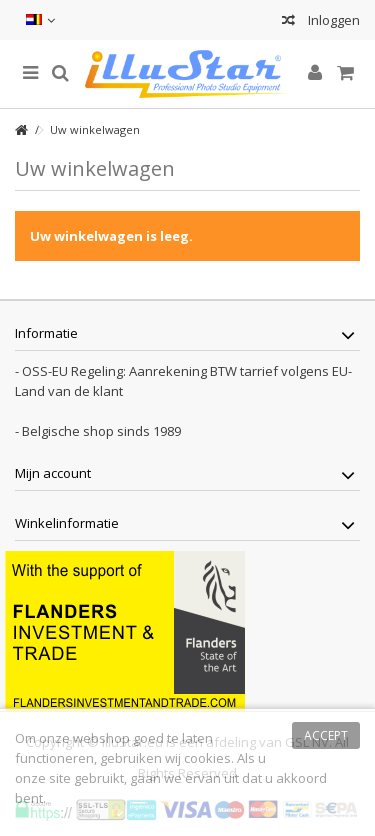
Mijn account (53, 473)
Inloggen (332, 20)
